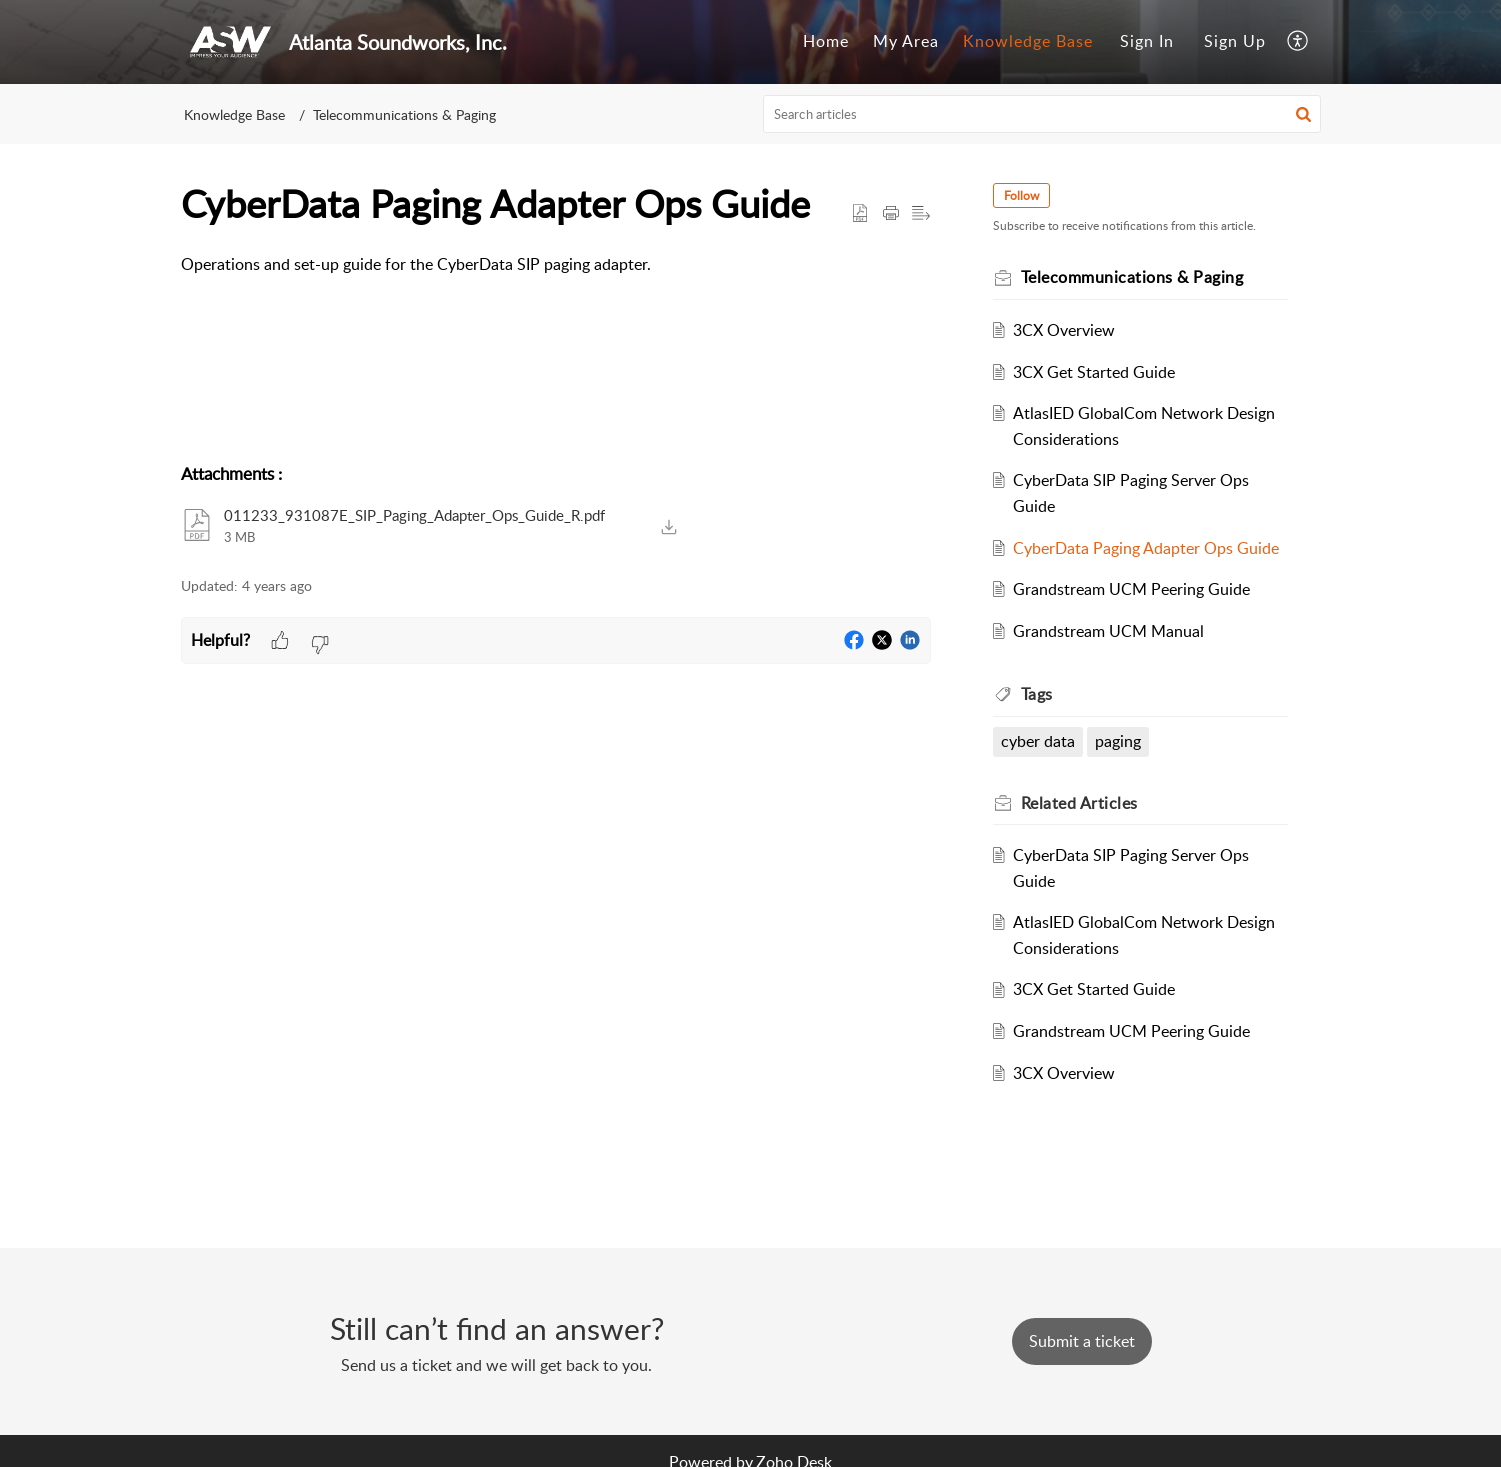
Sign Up (1235, 41)
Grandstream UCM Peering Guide (1133, 589)
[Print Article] (891, 214)
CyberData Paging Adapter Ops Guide (1148, 548)
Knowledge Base (234, 114)
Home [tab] (826, 41)
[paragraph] (556, 265)
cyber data (1040, 741)
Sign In (1147, 41)
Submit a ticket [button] (1082, 1341)
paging (1120, 741)
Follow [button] (1023, 195)
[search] (1042, 114)
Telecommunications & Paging (404, 114)
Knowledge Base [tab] (1028, 41)
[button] (1303, 114)
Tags (1039, 694)
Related (1081, 803)
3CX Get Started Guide (1096, 372)
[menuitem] (1147, 42)
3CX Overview (1066, 330)
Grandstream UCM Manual (1110, 631)
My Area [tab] (906, 41)
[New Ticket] (1082, 1341)
